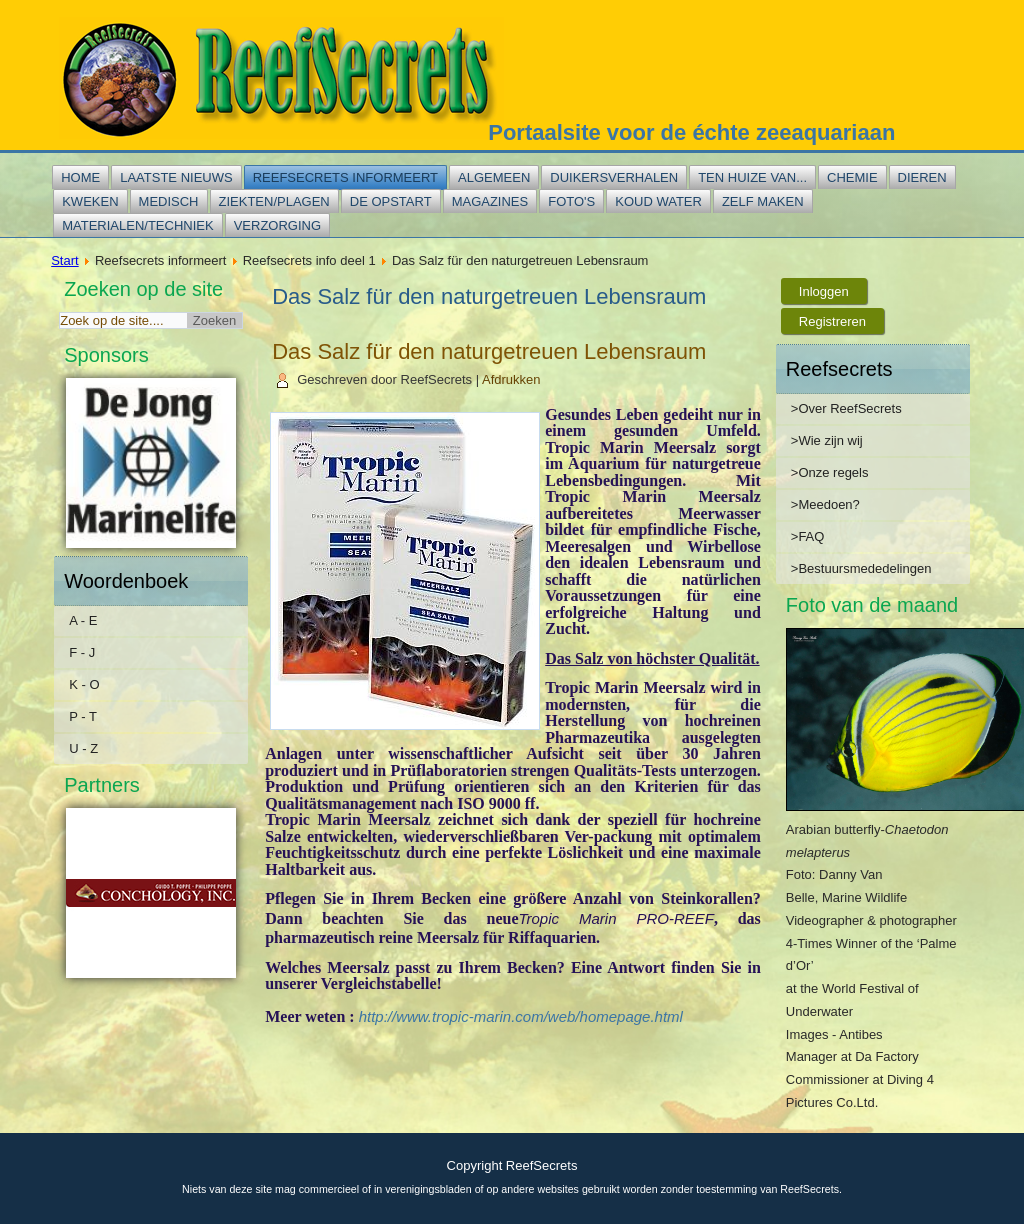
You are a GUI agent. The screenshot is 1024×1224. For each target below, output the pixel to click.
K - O (84, 684)
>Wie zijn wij (827, 440)
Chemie (852, 177)
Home (80, 177)
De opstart (391, 201)
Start (64, 260)
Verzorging (277, 225)
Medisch (169, 201)
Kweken (90, 201)
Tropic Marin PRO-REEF (615, 918)
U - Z (83, 748)
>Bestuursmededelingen (861, 568)
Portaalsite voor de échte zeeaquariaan (691, 132)
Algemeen (494, 177)
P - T (83, 716)
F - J (82, 652)
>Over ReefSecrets (846, 408)
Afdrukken (511, 379)
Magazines (490, 201)
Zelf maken (763, 201)
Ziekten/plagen (274, 201)
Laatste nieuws (176, 177)
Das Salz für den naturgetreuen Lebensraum (489, 351)
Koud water (658, 201)
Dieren (922, 177)
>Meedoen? (825, 504)
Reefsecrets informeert (345, 177)
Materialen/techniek (137, 225)
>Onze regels (830, 472)
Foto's (571, 201)
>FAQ (808, 536)
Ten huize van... (752, 177)
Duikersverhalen (614, 177)
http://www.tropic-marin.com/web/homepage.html (521, 1016)
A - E (83, 620)
